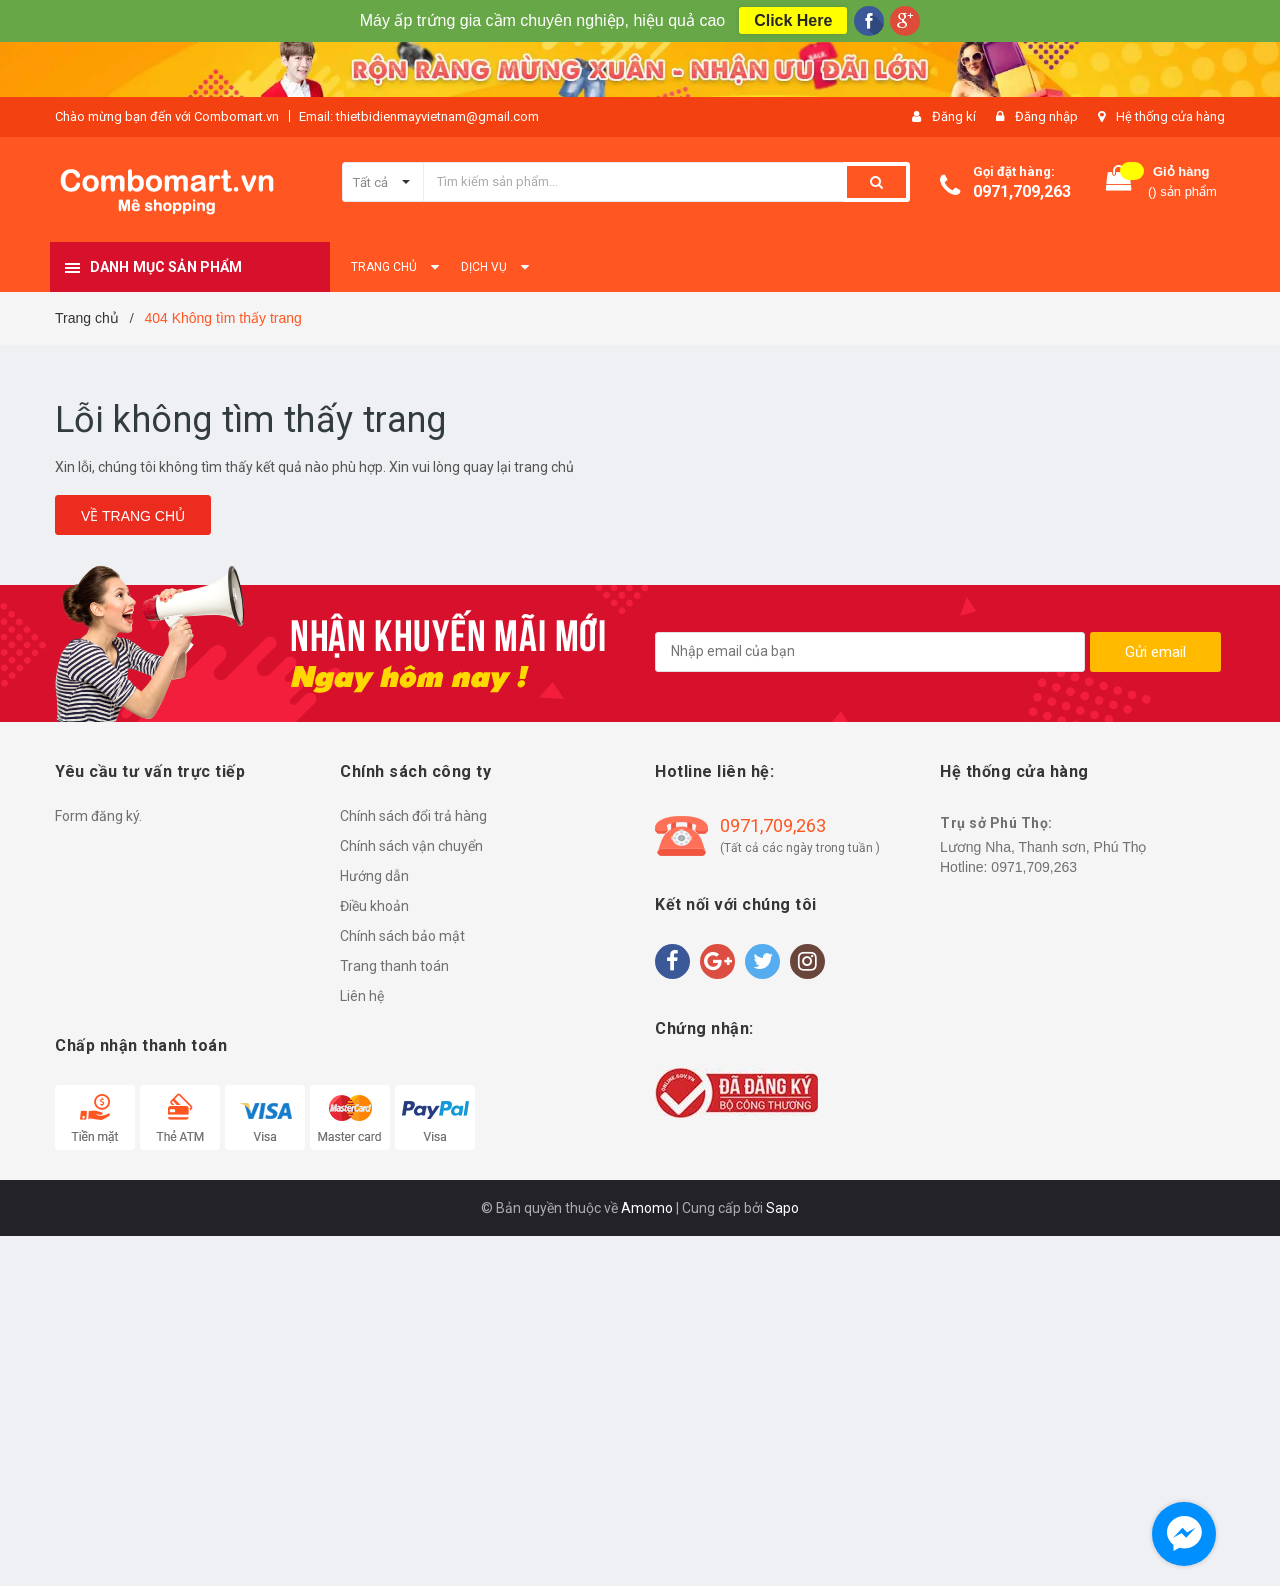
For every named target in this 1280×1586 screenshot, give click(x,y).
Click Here (793, 20)
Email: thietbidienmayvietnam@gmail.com (419, 116)
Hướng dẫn (374, 876)
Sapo (782, 1208)
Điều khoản (374, 906)
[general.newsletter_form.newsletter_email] (870, 652)
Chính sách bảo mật (402, 936)
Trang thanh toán (394, 966)
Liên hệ (362, 996)
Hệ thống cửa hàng (1170, 116)
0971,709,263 (1022, 191)
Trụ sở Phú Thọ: (996, 823)
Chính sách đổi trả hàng (413, 816)
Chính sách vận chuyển (411, 846)
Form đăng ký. (98, 816)
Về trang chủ (133, 516)
